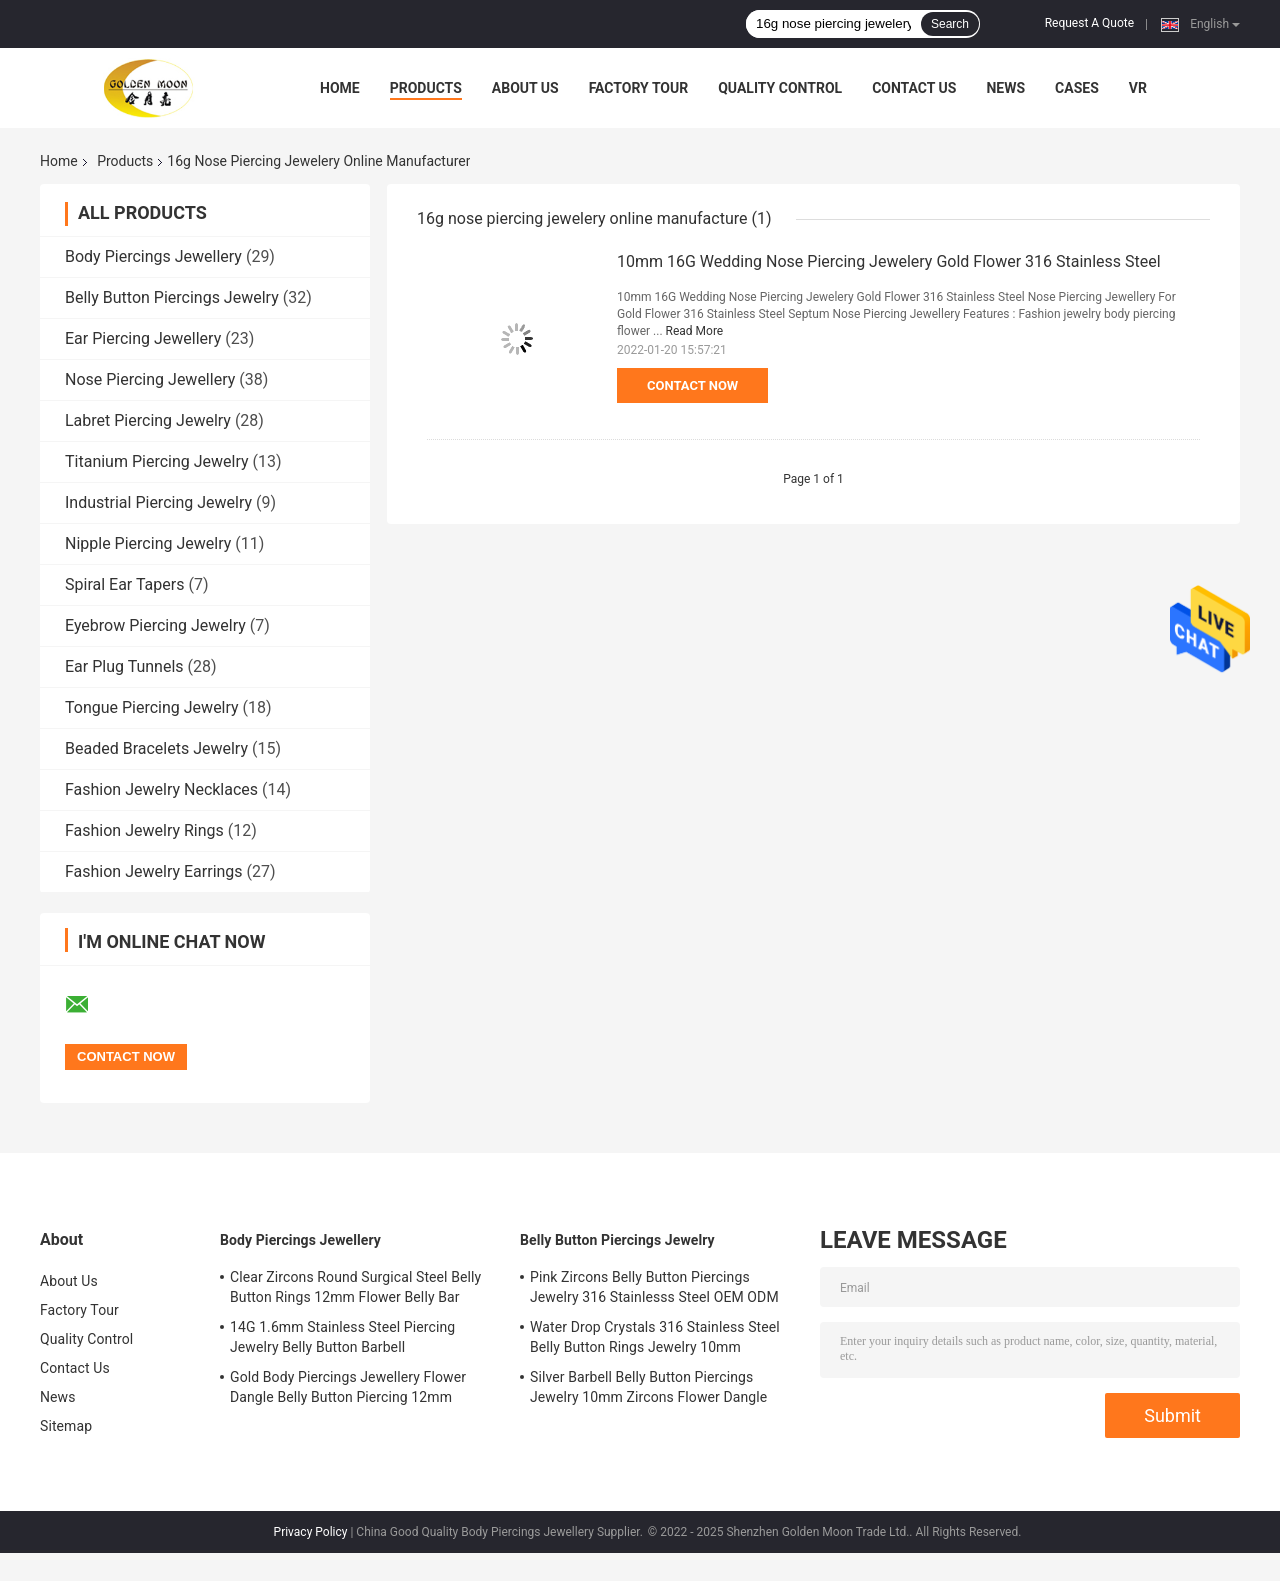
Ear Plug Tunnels (124, 666)
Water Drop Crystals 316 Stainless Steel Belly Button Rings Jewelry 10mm (655, 1337)
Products (426, 88)
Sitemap (66, 1426)
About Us (525, 88)
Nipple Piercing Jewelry (148, 543)
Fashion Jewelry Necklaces (161, 789)
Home (340, 88)
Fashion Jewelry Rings (144, 830)
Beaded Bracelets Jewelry (156, 748)
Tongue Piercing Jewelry (152, 707)
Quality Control (780, 88)
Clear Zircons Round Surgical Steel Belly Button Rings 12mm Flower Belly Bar (355, 1287)
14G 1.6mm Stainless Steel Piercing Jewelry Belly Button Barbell (342, 1337)
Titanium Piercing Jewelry (157, 461)
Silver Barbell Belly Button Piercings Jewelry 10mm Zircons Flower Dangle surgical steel (648, 1390)
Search (950, 24)
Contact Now (692, 385)
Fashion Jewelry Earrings (154, 871)
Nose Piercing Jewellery (150, 379)
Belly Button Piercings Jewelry (172, 297)
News (1005, 88)
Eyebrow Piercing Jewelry (155, 625)
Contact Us (914, 88)
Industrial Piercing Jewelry (158, 502)
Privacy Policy (311, 1532)
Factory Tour (639, 88)
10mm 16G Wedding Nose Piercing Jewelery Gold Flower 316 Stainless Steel (889, 261)
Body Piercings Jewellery (153, 256)
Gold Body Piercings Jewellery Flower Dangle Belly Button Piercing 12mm (348, 1387)
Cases (1077, 88)
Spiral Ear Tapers (124, 584)
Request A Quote (1089, 23)
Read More (695, 331)
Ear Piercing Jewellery (143, 338)
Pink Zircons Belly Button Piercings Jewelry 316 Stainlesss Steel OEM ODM (654, 1287)
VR (1138, 88)
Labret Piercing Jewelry (148, 420)
